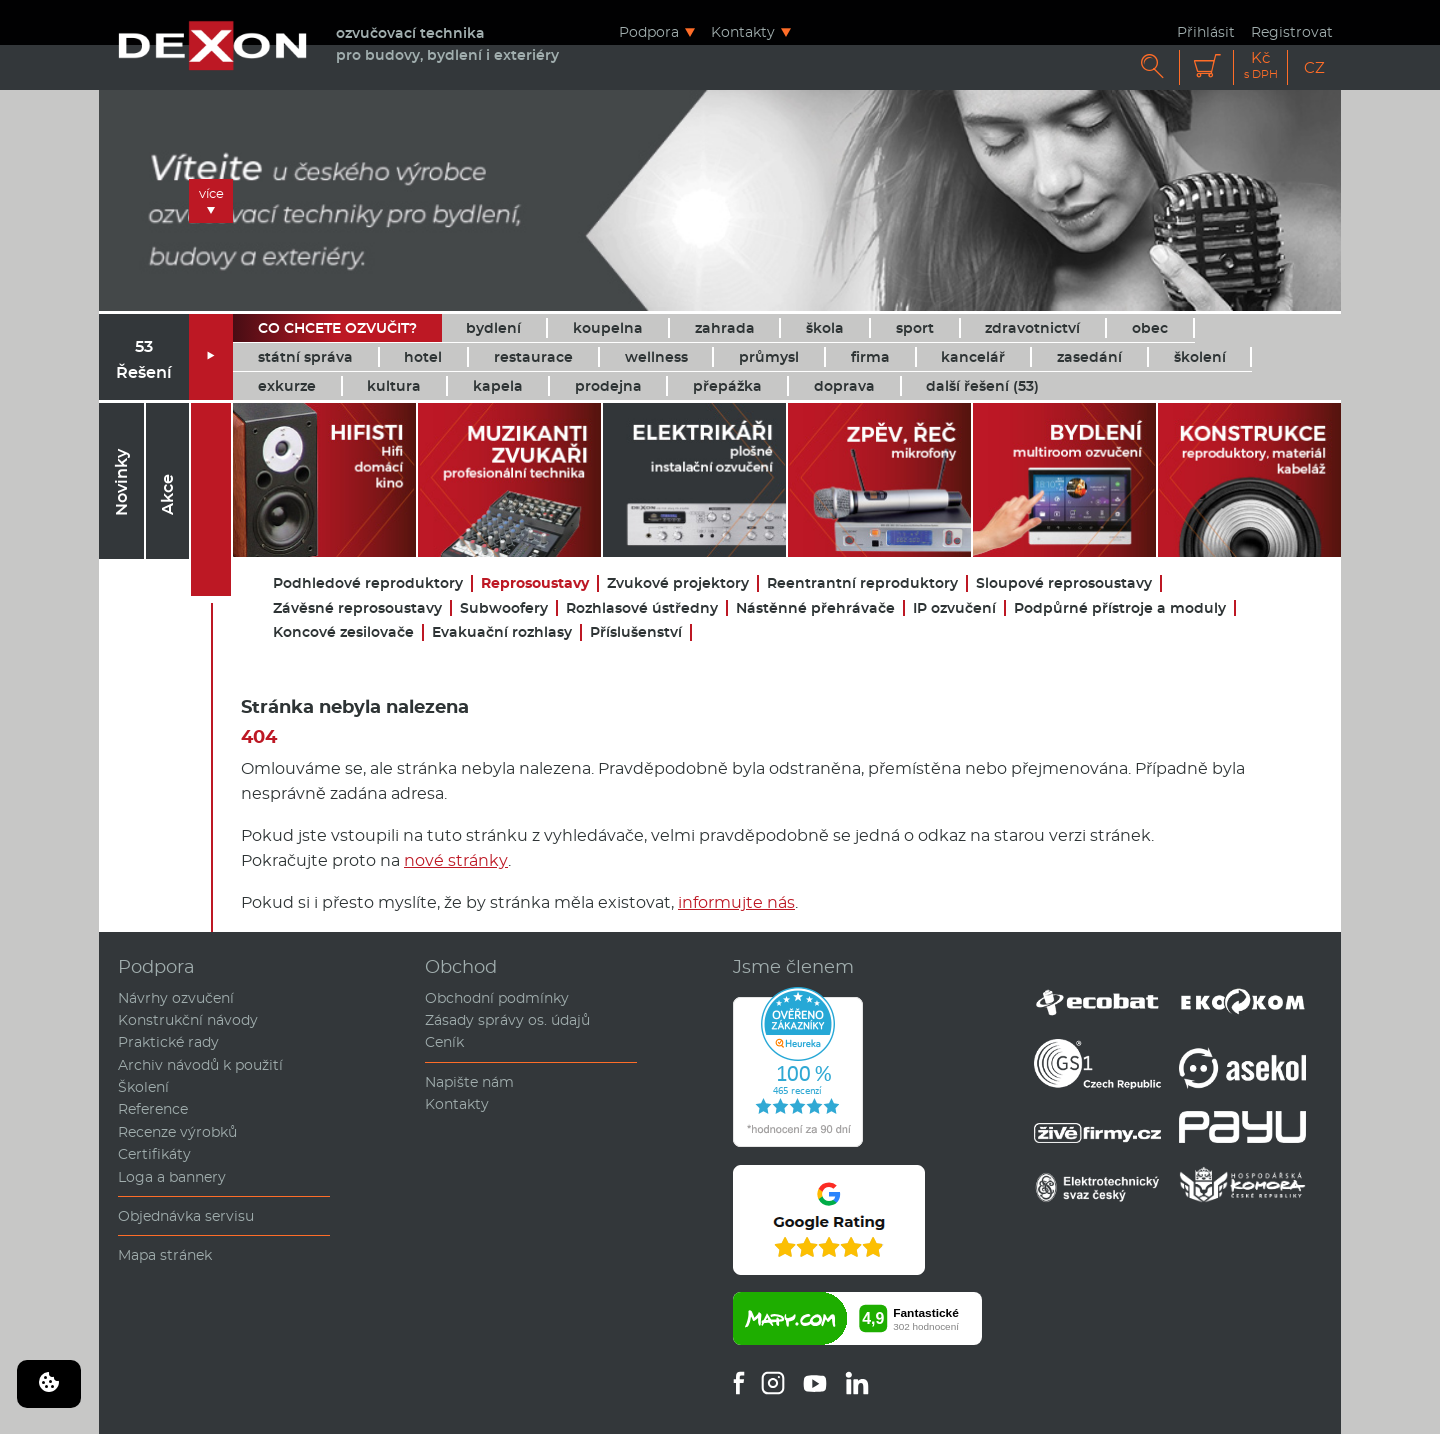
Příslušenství (636, 632)
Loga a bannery (172, 1177)
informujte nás (736, 902)
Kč (1261, 65)
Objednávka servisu (186, 1216)
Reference (153, 1109)
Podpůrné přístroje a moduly (1120, 608)
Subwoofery (504, 608)
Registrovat (1292, 31)
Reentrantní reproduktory (862, 583)
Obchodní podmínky (497, 998)
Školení (143, 1087)
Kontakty (743, 31)
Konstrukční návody (188, 1020)
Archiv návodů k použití (200, 1065)
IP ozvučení (954, 608)
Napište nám (469, 1082)
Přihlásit (1206, 31)
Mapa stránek (165, 1255)
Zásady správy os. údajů (507, 1020)
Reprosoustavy (535, 583)
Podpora (649, 31)
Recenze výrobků (177, 1132)
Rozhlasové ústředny (642, 608)
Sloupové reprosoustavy (1064, 583)
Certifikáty (154, 1154)
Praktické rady (168, 1042)
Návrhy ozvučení (176, 998)
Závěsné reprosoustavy (357, 608)
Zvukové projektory (678, 583)
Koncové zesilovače (343, 632)
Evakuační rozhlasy (502, 632)
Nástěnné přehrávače (815, 608)
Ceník (444, 1042)
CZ (1314, 67)
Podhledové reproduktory (368, 583)
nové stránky (456, 860)
